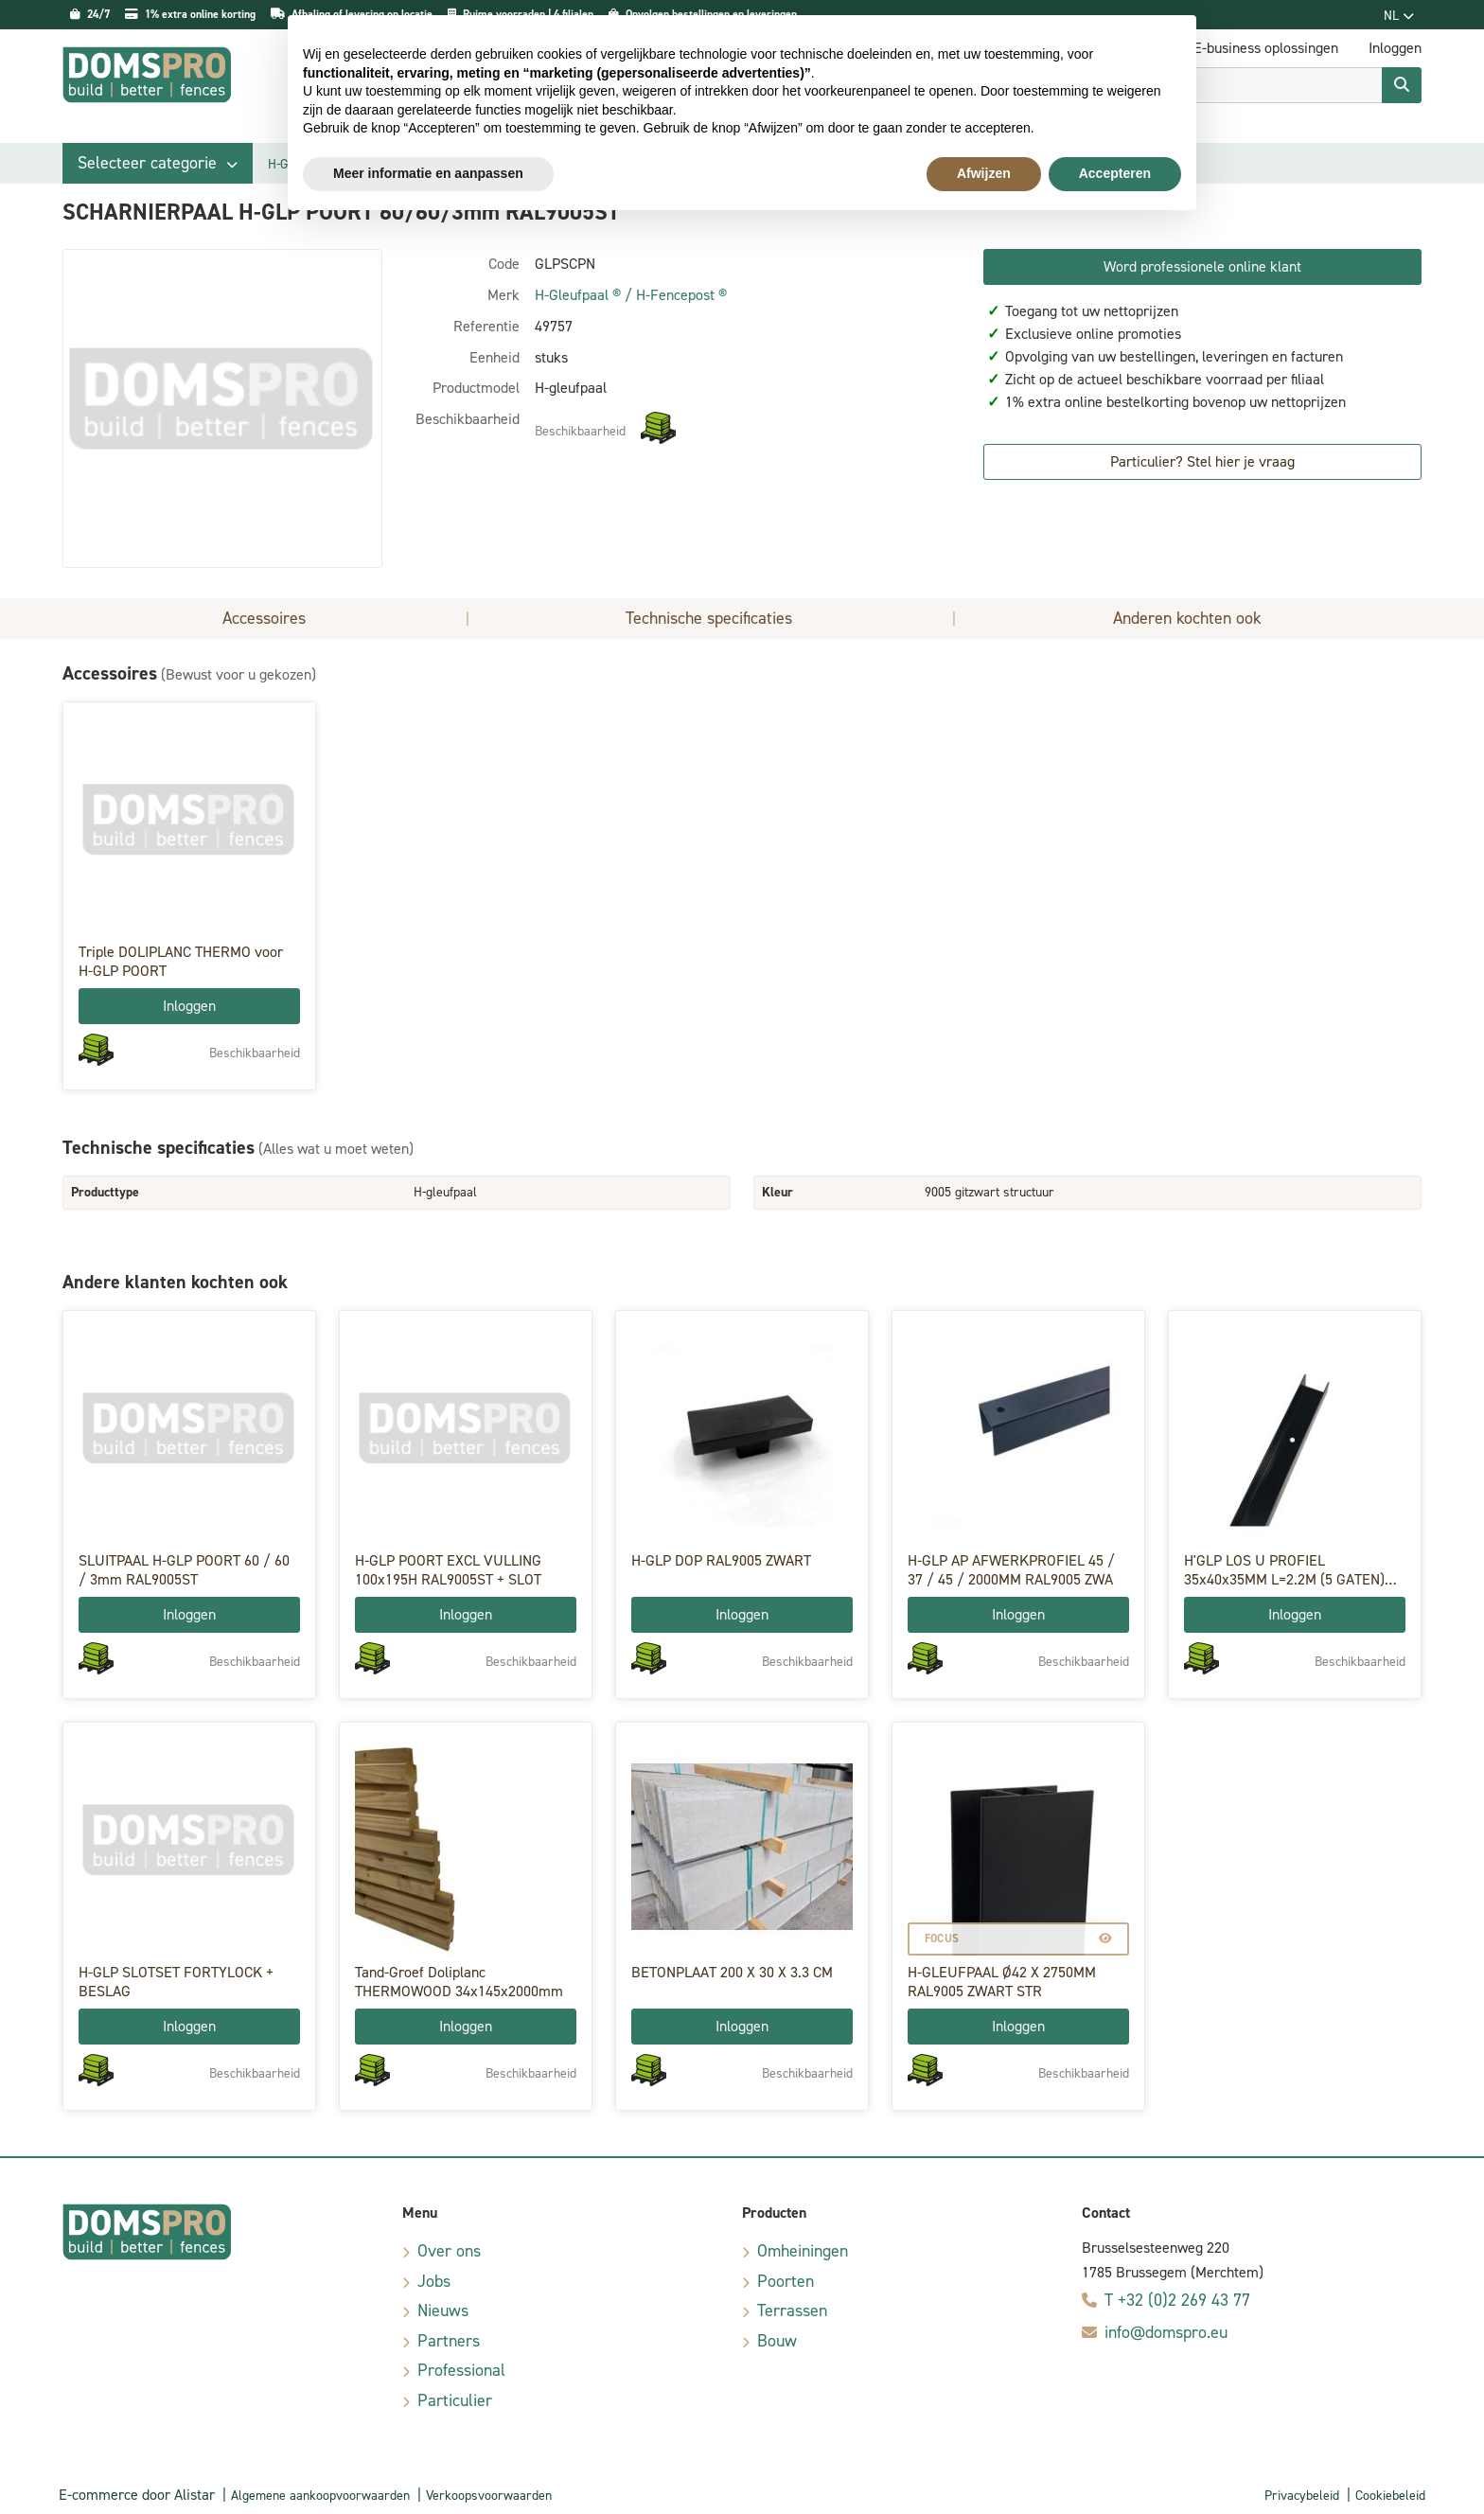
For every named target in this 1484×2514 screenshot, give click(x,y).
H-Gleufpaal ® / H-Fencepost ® (631, 295)
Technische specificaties (709, 618)
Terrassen (792, 2310)
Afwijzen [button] (984, 173)
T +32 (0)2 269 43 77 (1177, 2300)
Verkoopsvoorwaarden (489, 2496)
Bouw (777, 2340)
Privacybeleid (1301, 2496)
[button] (157, 163)
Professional (461, 2370)
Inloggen (189, 1006)
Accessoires (264, 618)
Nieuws (442, 2310)
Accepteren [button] (1115, 173)
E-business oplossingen (1265, 48)
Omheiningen (802, 2251)
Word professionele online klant (1202, 266)
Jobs (433, 2281)
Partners (448, 2340)
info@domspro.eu (1166, 2332)
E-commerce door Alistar (137, 2495)
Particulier (454, 2400)
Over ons (449, 2251)
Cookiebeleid (1390, 2496)
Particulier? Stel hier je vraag (1202, 461)
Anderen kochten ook (1187, 618)
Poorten (785, 2281)
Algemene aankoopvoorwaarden (320, 2496)
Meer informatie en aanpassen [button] (428, 173)
